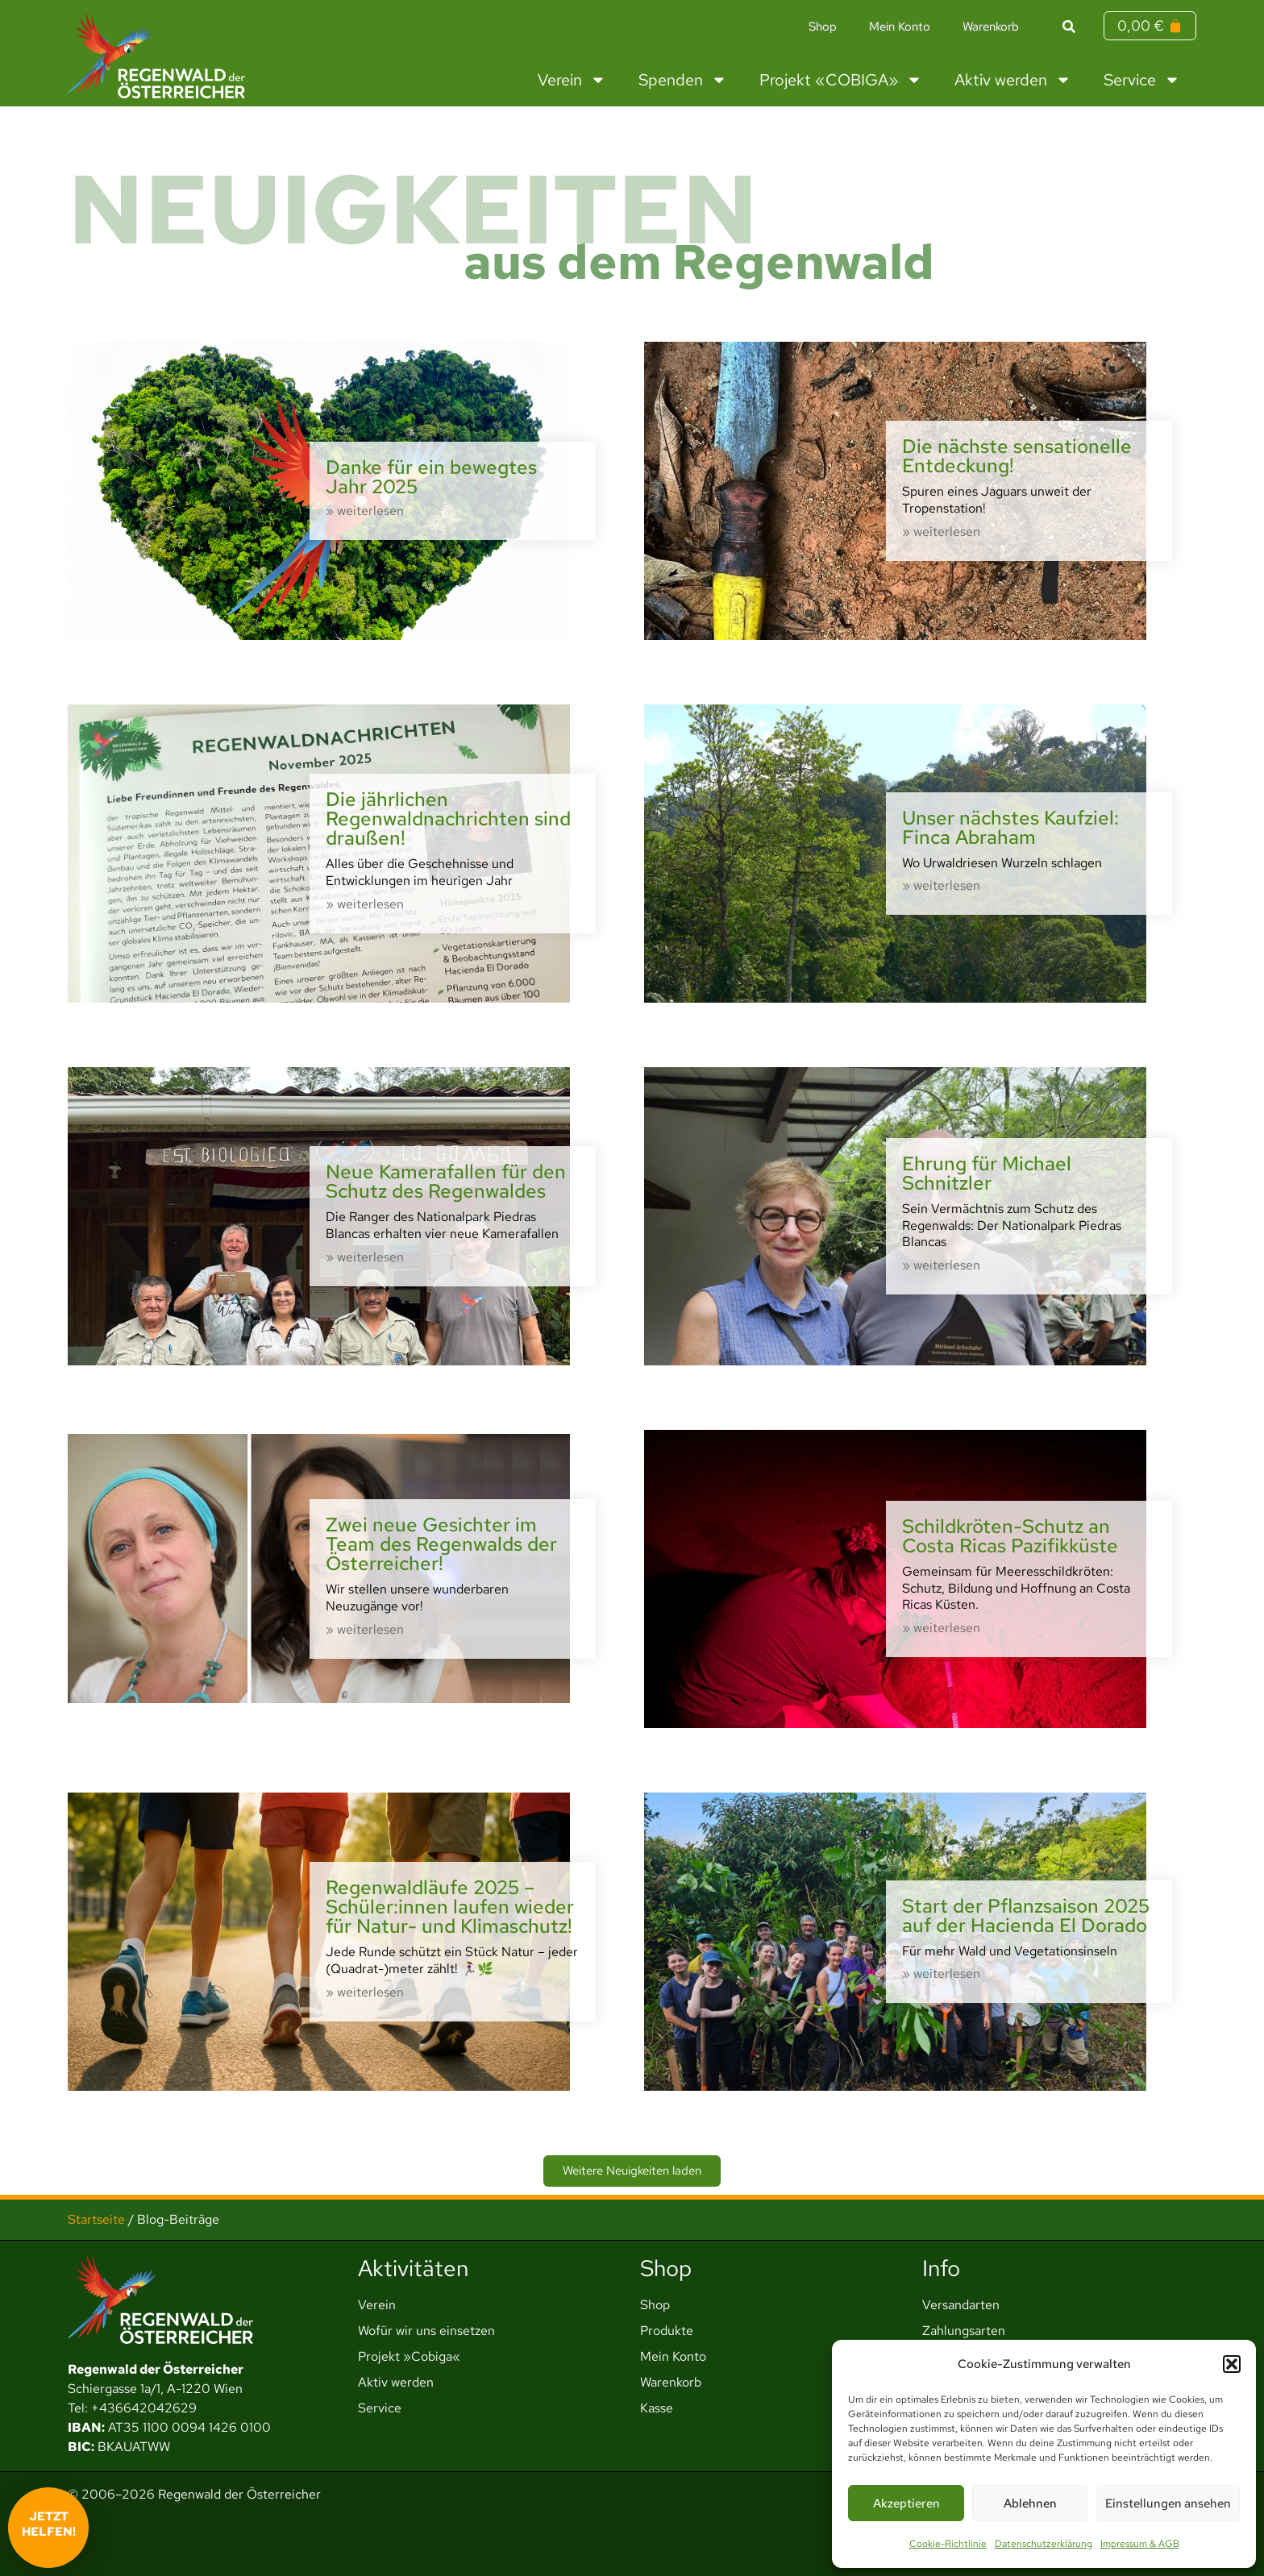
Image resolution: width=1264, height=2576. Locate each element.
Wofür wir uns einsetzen (426, 2330)
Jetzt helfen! (49, 2524)
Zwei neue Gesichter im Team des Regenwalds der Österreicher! (441, 1544)
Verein (572, 80)
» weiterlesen (365, 510)
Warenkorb (991, 27)
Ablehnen (1030, 2503)
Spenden (682, 80)
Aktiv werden (1012, 80)
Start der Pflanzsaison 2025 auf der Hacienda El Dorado (1026, 1915)
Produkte (666, 2330)
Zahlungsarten (963, 2330)
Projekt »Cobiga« (409, 2356)
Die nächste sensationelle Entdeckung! (1017, 456)
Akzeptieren (906, 2503)
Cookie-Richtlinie (948, 2543)
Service (1142, 80)
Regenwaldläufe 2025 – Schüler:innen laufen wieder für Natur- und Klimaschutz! (450, 1906)
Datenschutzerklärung (1043, 2543)
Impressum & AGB (1139, 2543)
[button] (1232, 2364)
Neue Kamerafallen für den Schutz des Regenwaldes (446, 1181)
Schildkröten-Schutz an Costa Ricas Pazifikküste (1010, 1536)
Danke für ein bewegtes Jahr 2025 (431, 477)
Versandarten (961, 2304)
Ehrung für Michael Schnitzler (986, 1173)
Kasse (656, 2407)
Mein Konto (899, 27)
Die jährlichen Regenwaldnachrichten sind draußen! (448, 818)
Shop (823, 27)
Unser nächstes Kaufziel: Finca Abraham (1010, 827)
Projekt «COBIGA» (840, 80)
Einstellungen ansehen (1168, 2503)
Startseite (96, 2219)
